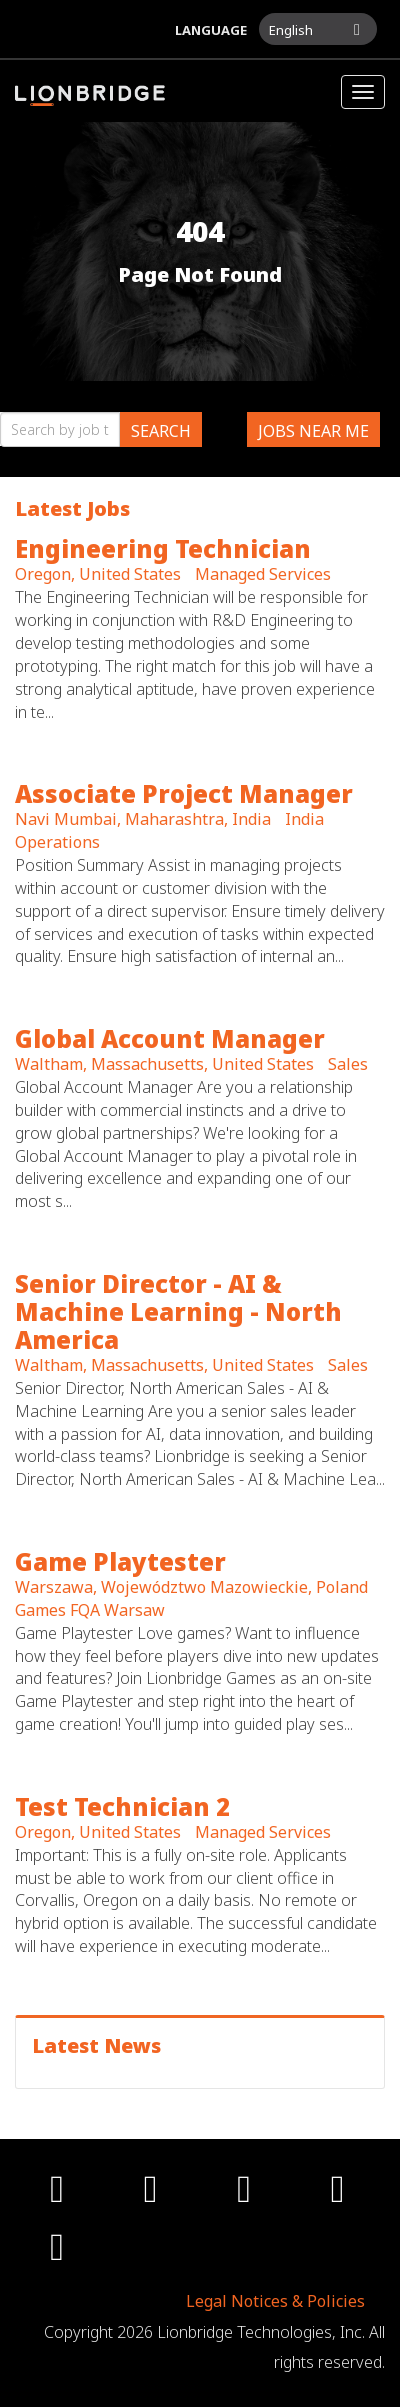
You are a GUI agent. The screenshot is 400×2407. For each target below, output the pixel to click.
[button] (318, 29)
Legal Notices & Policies (275, 2301)
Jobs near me (313, 431)
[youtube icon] (341, 2196)
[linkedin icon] (60, 2254)
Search (161, 431)
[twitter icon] (154, 2196)
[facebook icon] (60, 2196)
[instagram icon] (247, 2196)
